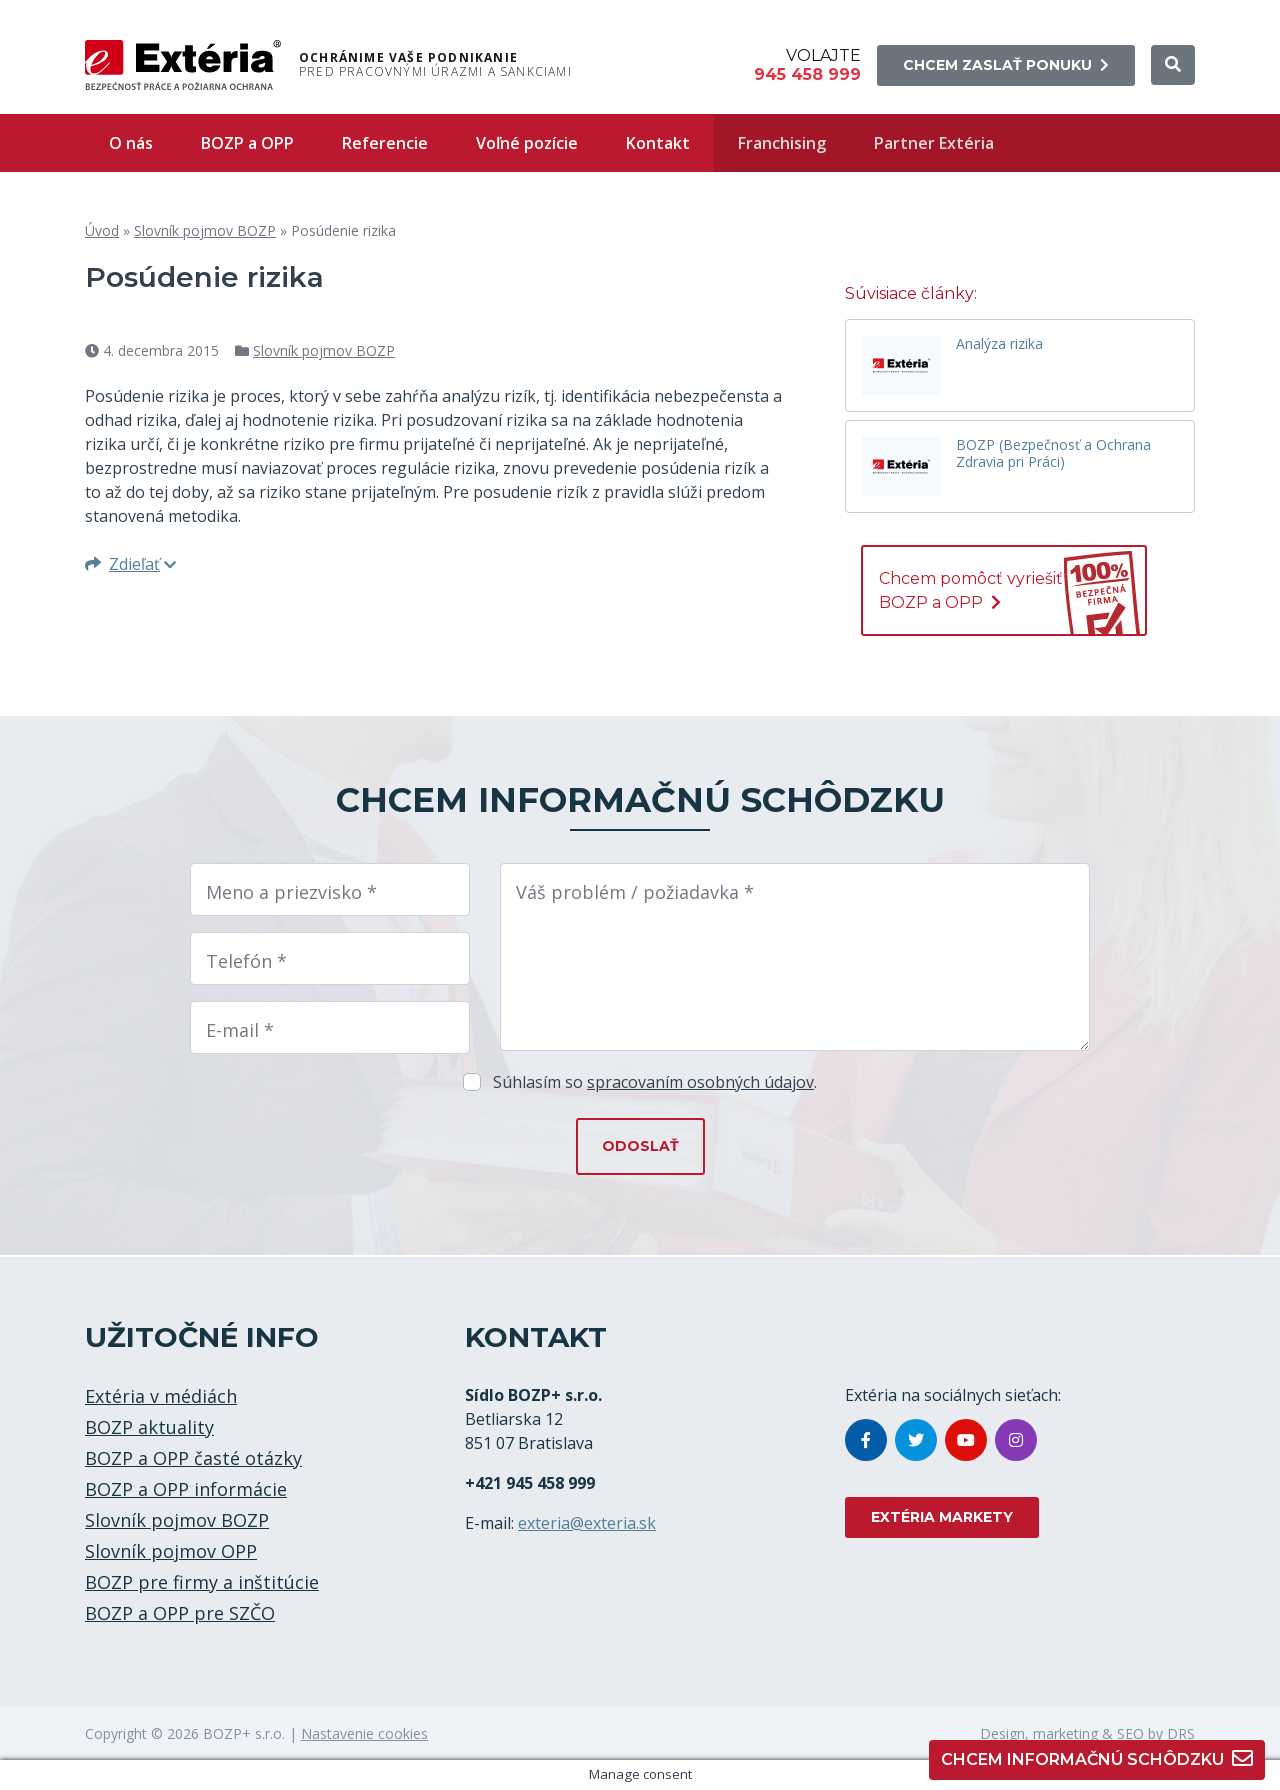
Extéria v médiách (161, 1396)
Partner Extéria (934, 143)
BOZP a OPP (247, 143)
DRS (1181, 1733)
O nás (131, 143)
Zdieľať (130, 564)
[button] (1173, 65)
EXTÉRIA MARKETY (942, 1517)
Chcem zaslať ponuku (1006, 65)
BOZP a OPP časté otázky (193, 1458)
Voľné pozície (527, 143)
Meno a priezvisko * (291, 892)
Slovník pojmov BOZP (205, 230)
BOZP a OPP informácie (186, 1489)
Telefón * (246, 961)
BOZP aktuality (149, 1427)
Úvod (102, 230)
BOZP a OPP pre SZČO (180, 1613)
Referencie (385, 143)
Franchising (782, 143)
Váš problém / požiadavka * (635, 892)
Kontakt (658, 143)
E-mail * (240, 1030)
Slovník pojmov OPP (171, 1551)
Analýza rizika (999, 344)
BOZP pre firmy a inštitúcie (202, 1582)
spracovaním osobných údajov (700, 1082)
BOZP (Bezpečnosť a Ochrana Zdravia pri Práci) (1053, 454)
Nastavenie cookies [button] (364, 1733)
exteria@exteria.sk (587, 1523)
